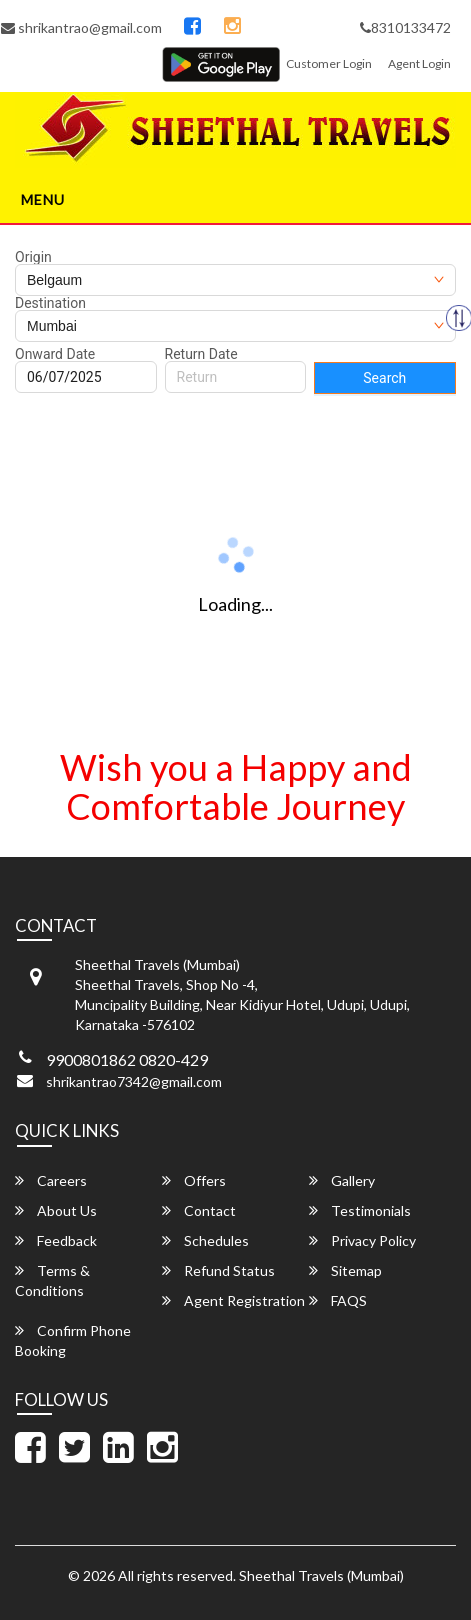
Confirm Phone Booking (73, 1340)
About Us (56, 1210)
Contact (199, 1210)
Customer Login (329, 63)
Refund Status (218, 1270)
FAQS (338, 1300)
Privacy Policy (362, 1240)
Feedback (56, 1240)
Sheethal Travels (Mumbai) (321, 1575)
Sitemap (345, 1270)
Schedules (205, 1240)
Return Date (201, 354)
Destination (50, 303)
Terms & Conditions (52, 1280)
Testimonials (360, 1210)
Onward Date (55, 354)
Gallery (342, 1180)
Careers (51, 1180)
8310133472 (405, 27)
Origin (33, 257)
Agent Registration (233, 1300)
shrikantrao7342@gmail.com (134, 1081)
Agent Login (419, 63)
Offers (194, 1180)
